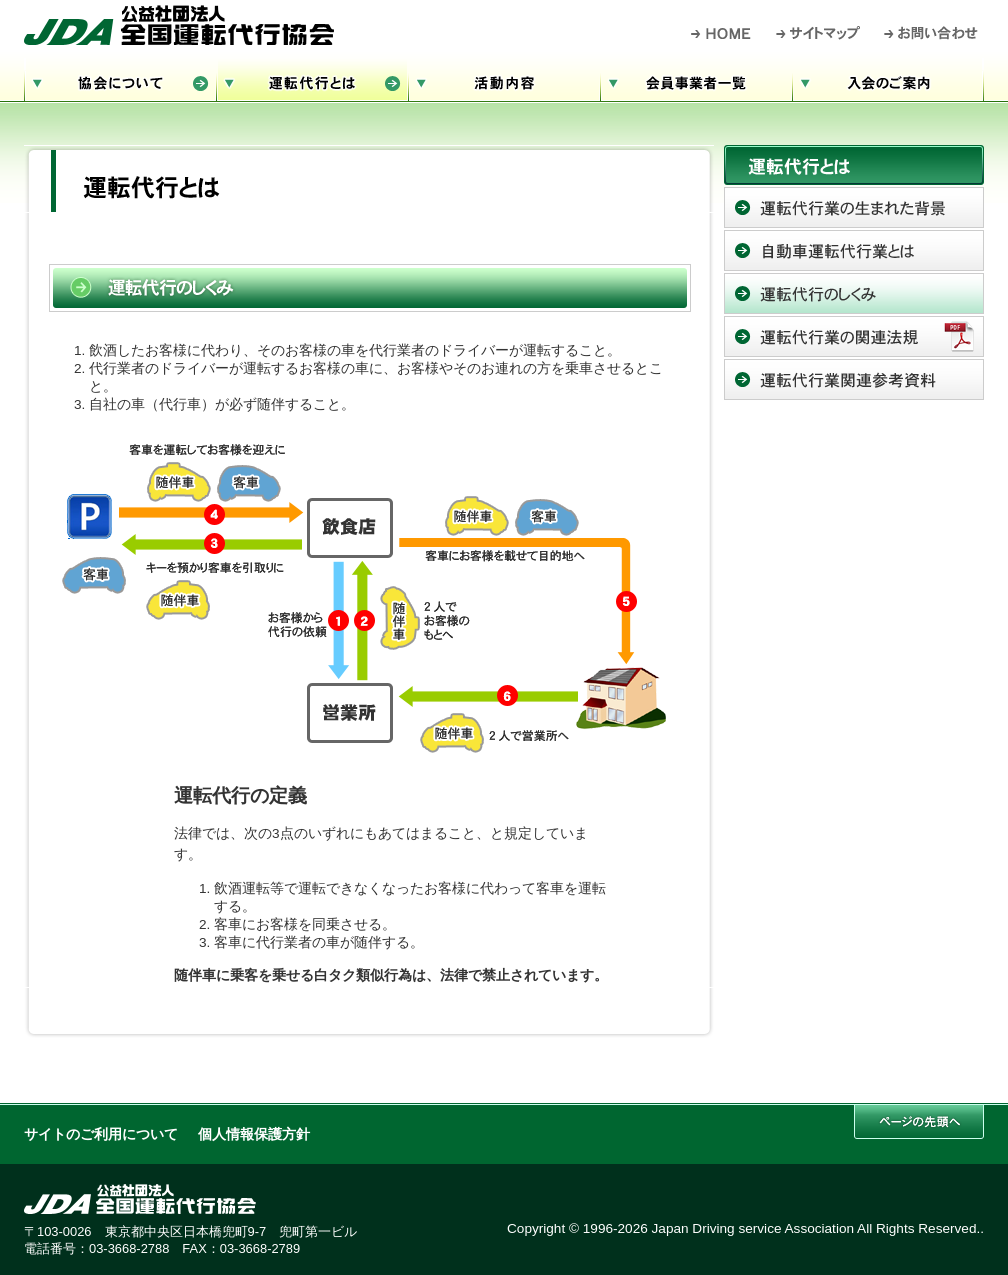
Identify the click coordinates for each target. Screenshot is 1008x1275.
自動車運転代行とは (854, 250)
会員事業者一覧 (696, 80)
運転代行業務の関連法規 (854, 336)
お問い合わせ (931, 33)
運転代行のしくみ (854, 293)
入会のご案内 (888, 80)
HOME (721, 33)
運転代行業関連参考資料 (854, 379)
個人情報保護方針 (254, 1134)
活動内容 (504, 80)
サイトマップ (819, 33)
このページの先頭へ (919, 1121)
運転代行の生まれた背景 (854, 207)
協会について (120, 80)
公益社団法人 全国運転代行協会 (179, 25)
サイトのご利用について (101, 1134)
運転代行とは (312, 80)
